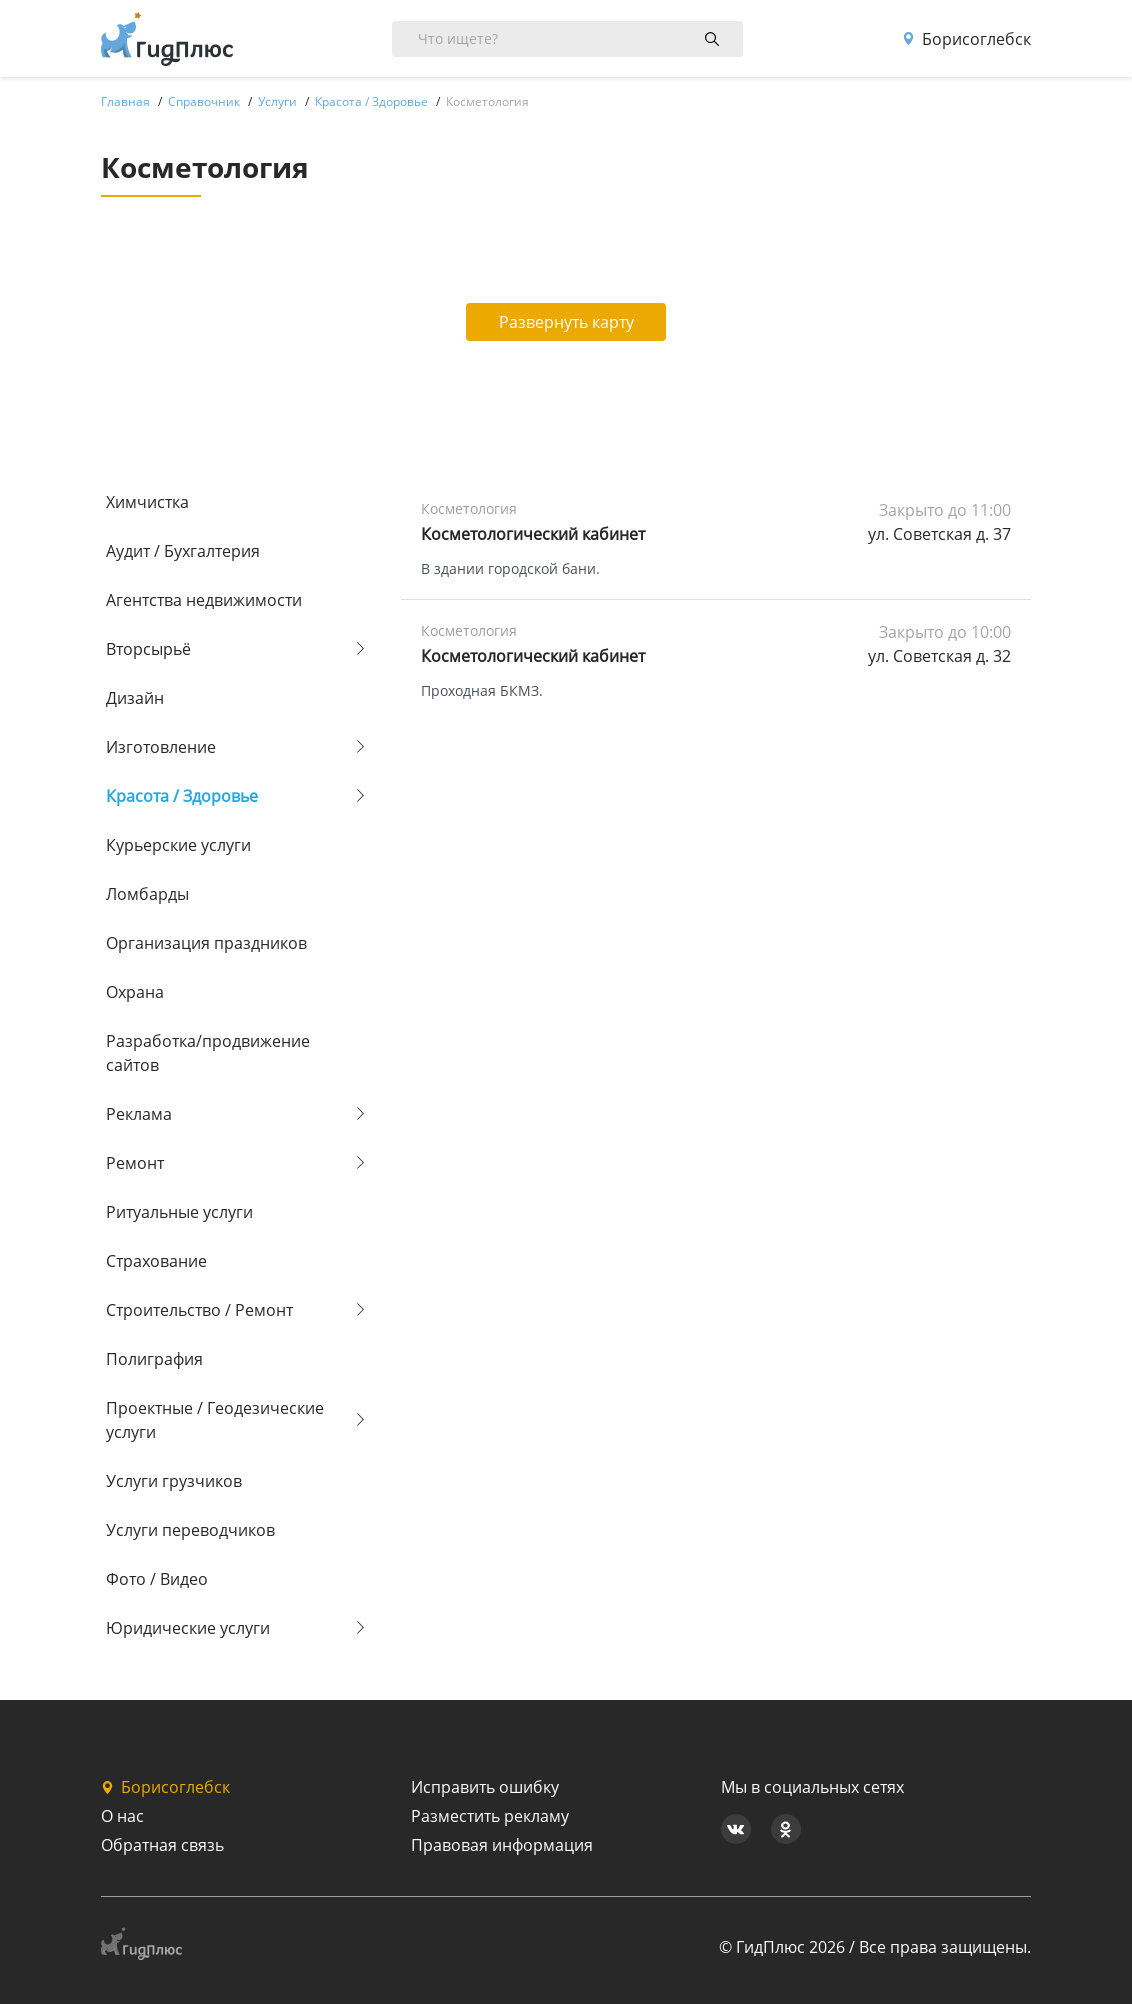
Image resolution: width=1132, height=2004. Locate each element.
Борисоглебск (966, 39)
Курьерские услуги (178, 845)
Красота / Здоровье (182, 796)
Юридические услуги (188, 1628)
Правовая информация (502, 1845)
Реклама (139, 1114)
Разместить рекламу (490, 1816)
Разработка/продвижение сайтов (208, 1053)
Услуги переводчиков (190, 1530)
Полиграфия (154, 1359)
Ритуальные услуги (179, 1212)
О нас (122, 1816)
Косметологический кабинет (533, 534)
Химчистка (147, 502)
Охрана (135, 992)
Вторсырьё (148, 649)
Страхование (156, 1261)
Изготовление (161, 747)
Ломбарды (147, 894)
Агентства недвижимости (204, 600)
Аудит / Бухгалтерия (183, 551)
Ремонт (135, 1163)
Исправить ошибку (485, 1787)
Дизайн (135, 698)
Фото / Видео (157, 1579)
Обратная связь (162, 1845)
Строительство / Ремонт (199, 1310)
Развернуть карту (566, 322)
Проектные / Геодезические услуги (215, 1420)
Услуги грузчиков (174, 1481)
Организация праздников (206, 943)
